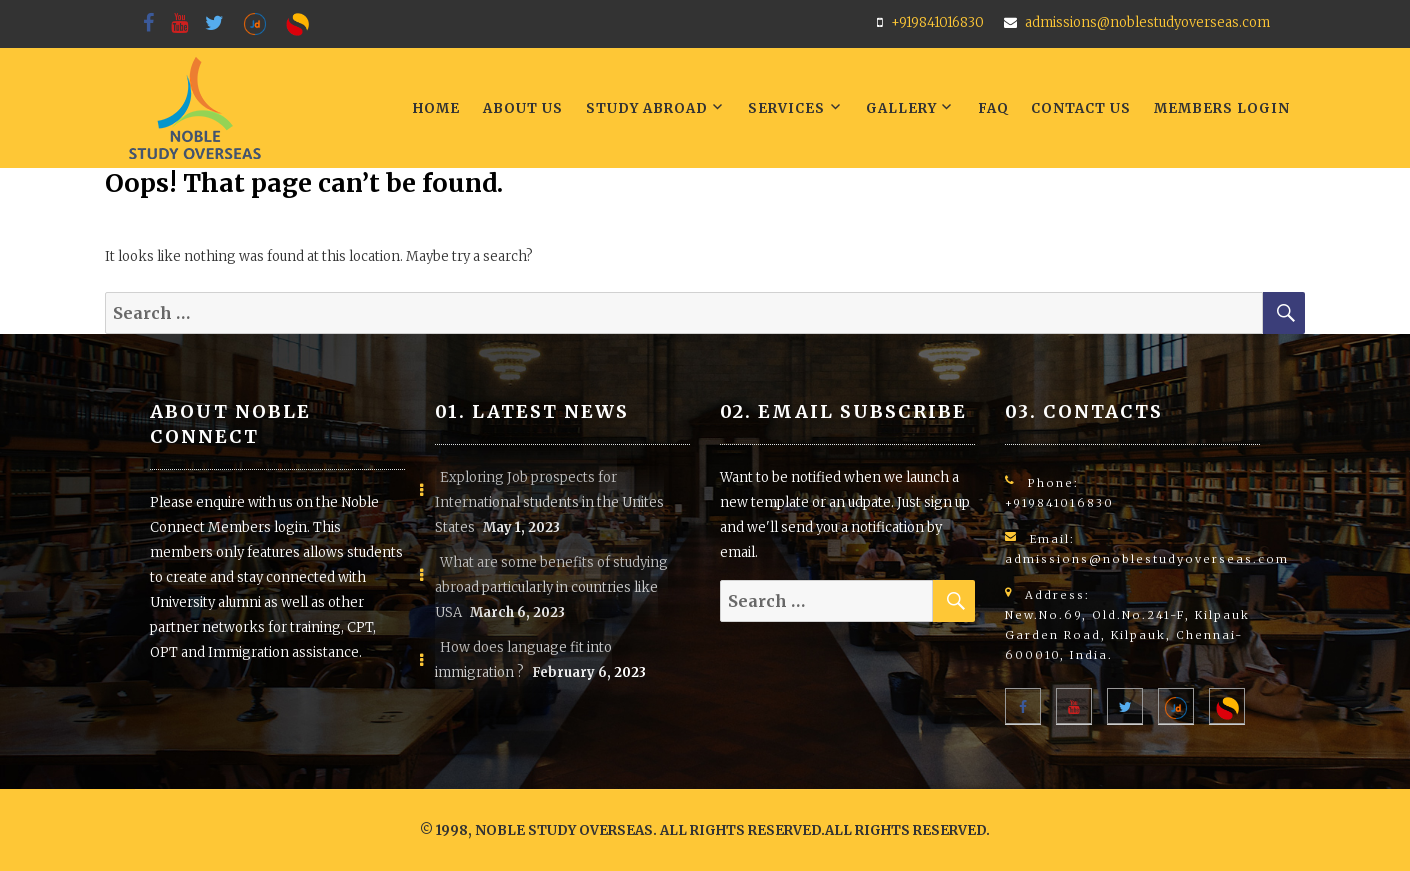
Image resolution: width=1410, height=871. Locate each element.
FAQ (993, 108)
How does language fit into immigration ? (523, 660)
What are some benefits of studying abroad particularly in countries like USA (551, 587)
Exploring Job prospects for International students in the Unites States (549, 502)
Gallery (901, 108)
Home (436, 108)
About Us (523, 108)
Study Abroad (647, 108)
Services (786, 108)
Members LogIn (1222, 108)
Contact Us (1081, 108)
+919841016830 (937, 22)
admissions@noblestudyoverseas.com (1147, 22)
